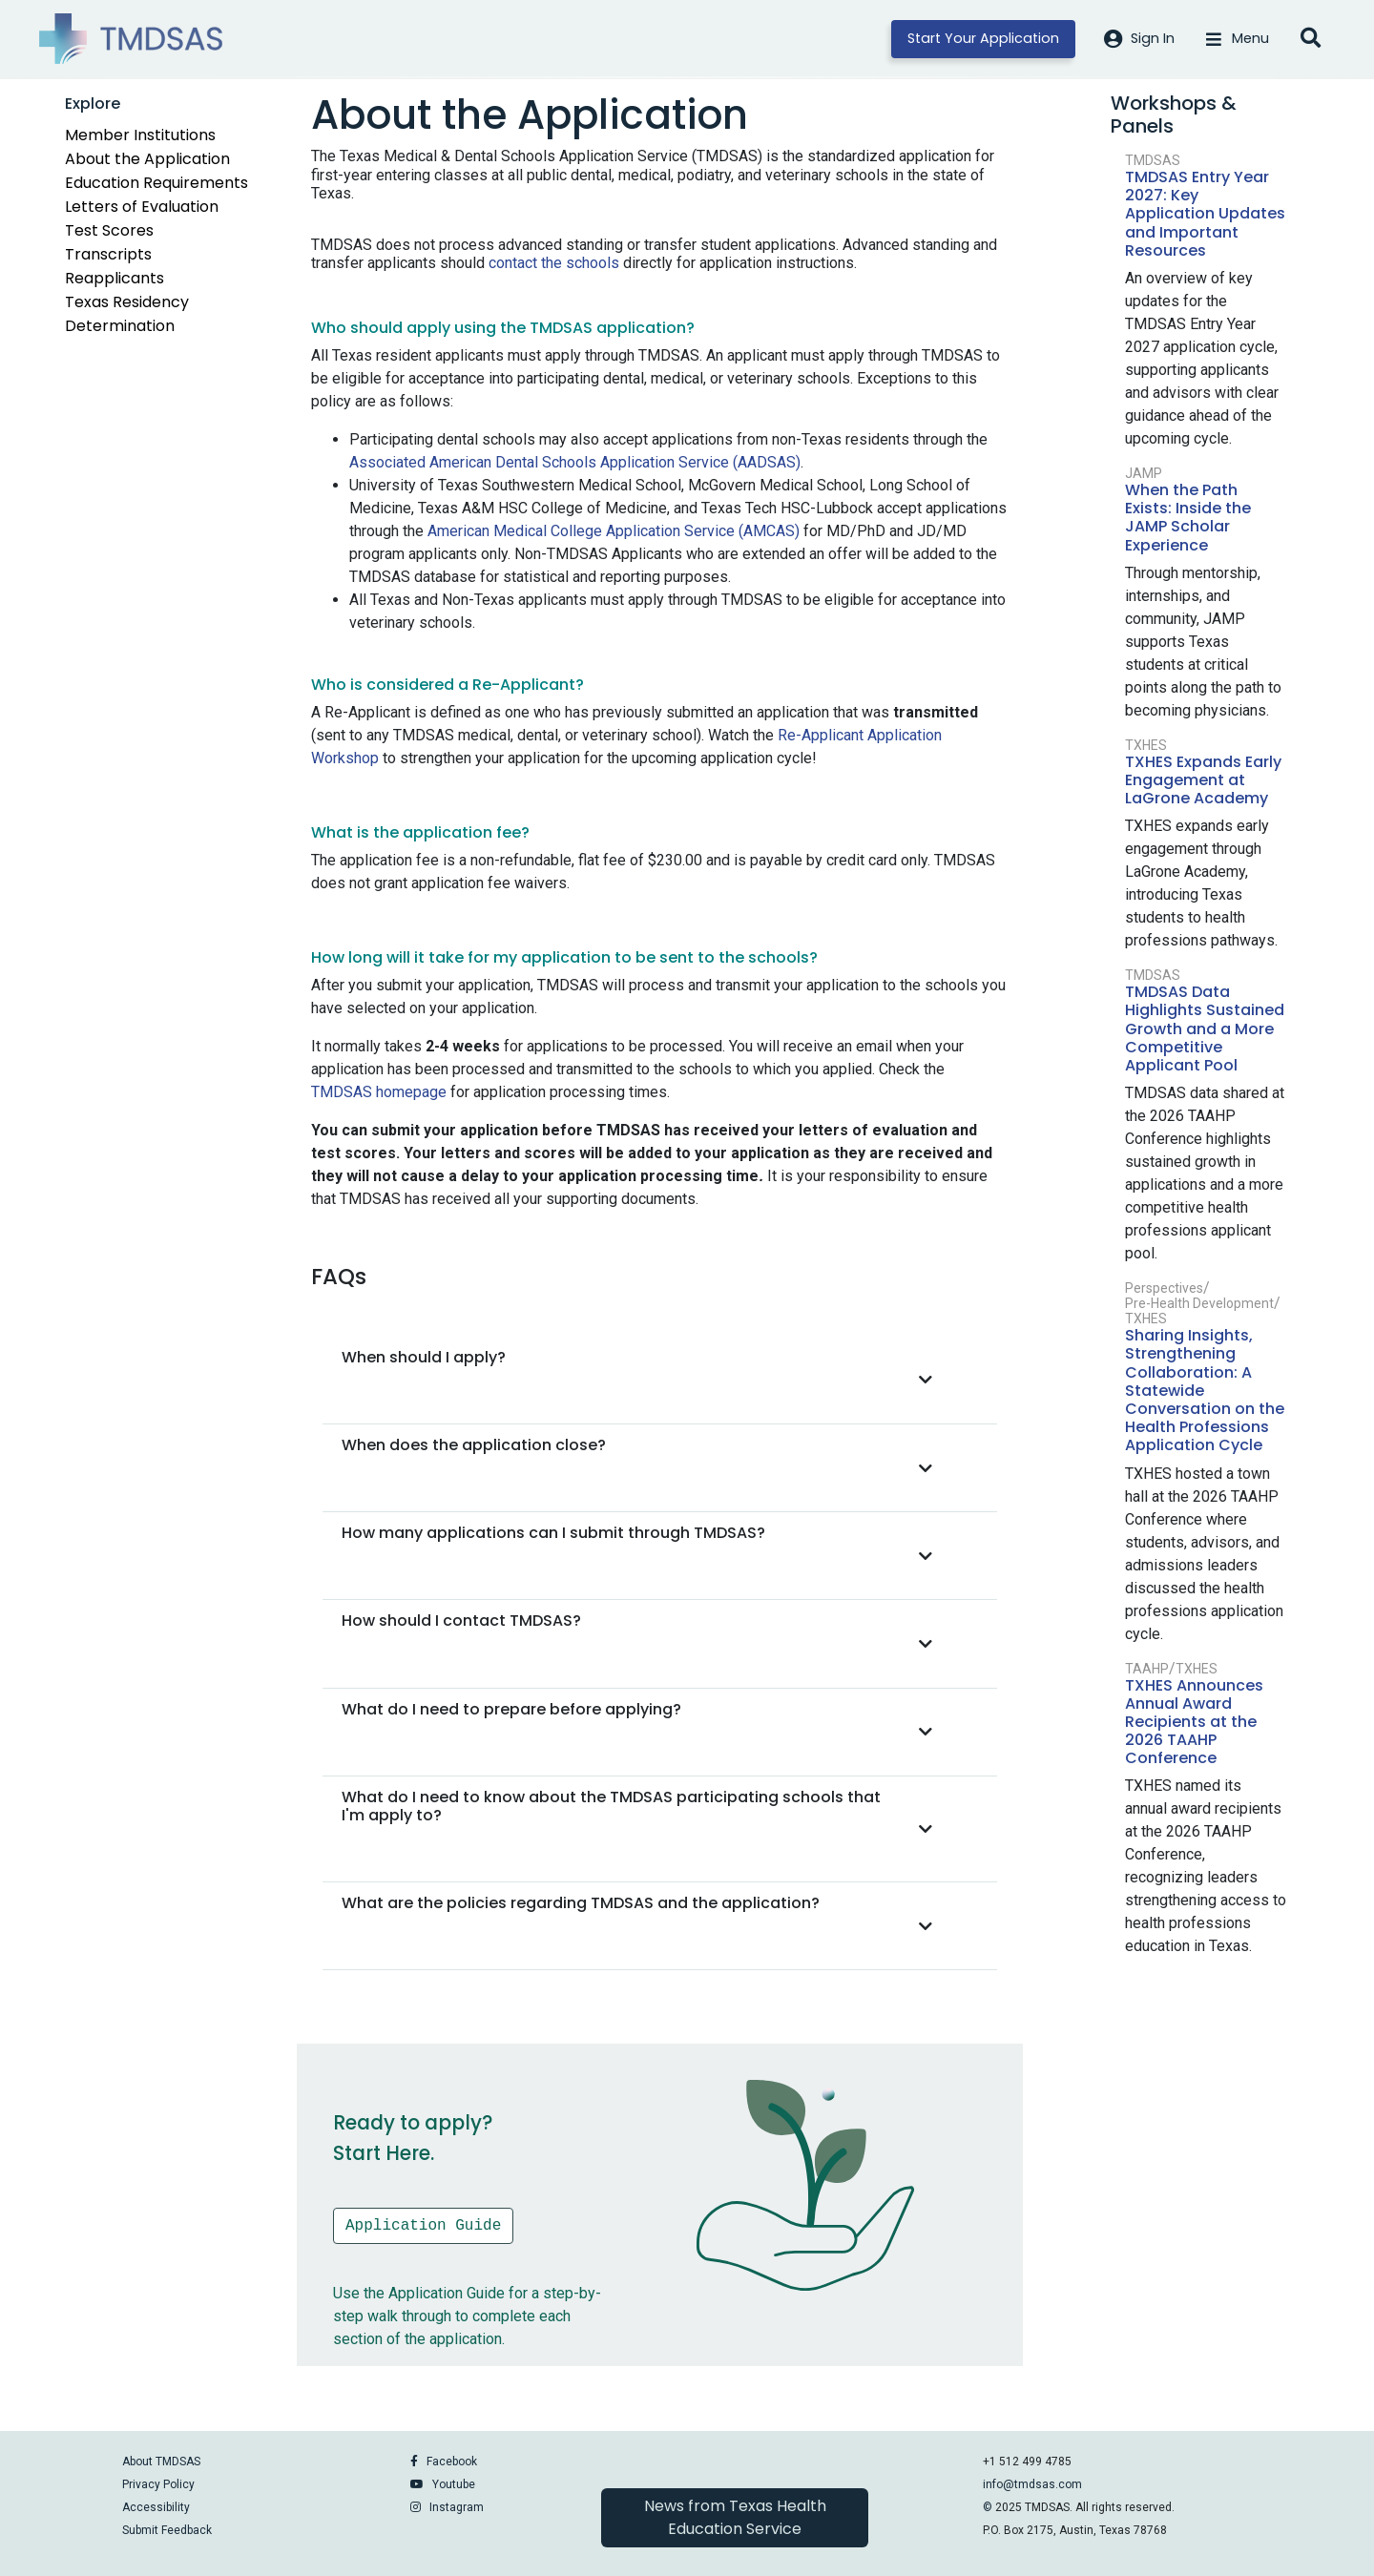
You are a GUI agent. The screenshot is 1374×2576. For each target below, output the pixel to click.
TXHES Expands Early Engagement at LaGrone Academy (1203, 780)
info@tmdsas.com (1032, 2484)
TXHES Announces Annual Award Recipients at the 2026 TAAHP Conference (1194, 1722)
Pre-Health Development (1199, 1303)
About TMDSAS (161, 2461)
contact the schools (554, 263)
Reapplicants (114, 278)
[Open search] (1311, 39)
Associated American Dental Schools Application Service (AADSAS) (575, 462)
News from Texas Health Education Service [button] (735, 2517)
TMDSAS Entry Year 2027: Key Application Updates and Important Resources (1205, 213)
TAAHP (1147, 1669)
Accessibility (156, 2507)
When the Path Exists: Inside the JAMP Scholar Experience (1188, 517)
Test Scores (109, 230)
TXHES (1146, 745)
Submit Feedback (167, 2530)
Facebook (452, 2461)
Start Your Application (983, 38)
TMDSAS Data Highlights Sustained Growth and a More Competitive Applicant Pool (1204, 1028)
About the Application (147, 159)
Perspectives (1164, 1288)
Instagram (456, 2507)
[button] (643, 1380)
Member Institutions (140, 135)
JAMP (1143, 473)
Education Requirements (156, 183)
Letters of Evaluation (142, 207)
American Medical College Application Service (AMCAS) (613, 531)
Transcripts (108, 254)
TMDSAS (1152, 160)
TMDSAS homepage (379, 1092)
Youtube (453, 2484)
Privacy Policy (158, 2484)
